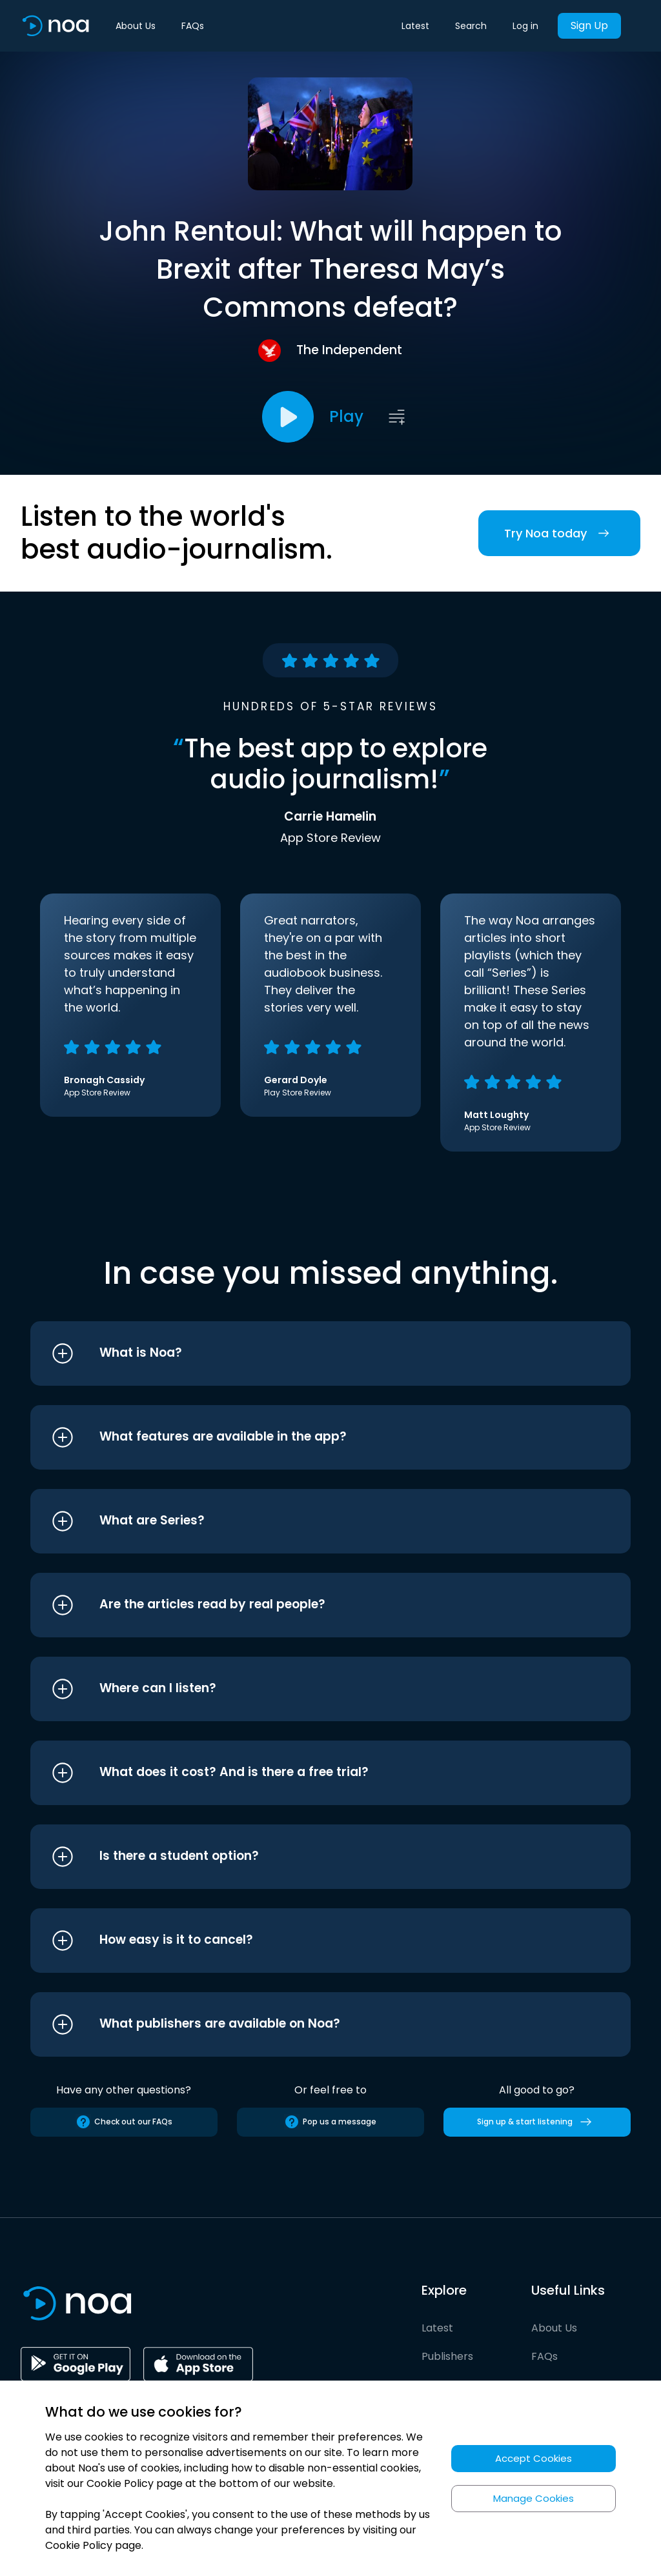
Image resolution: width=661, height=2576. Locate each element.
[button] (306, 1353)
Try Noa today (559, 533)
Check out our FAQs (124, 2122)
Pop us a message (330, 2122)
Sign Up (589, 25)
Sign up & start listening (536, 2122)
